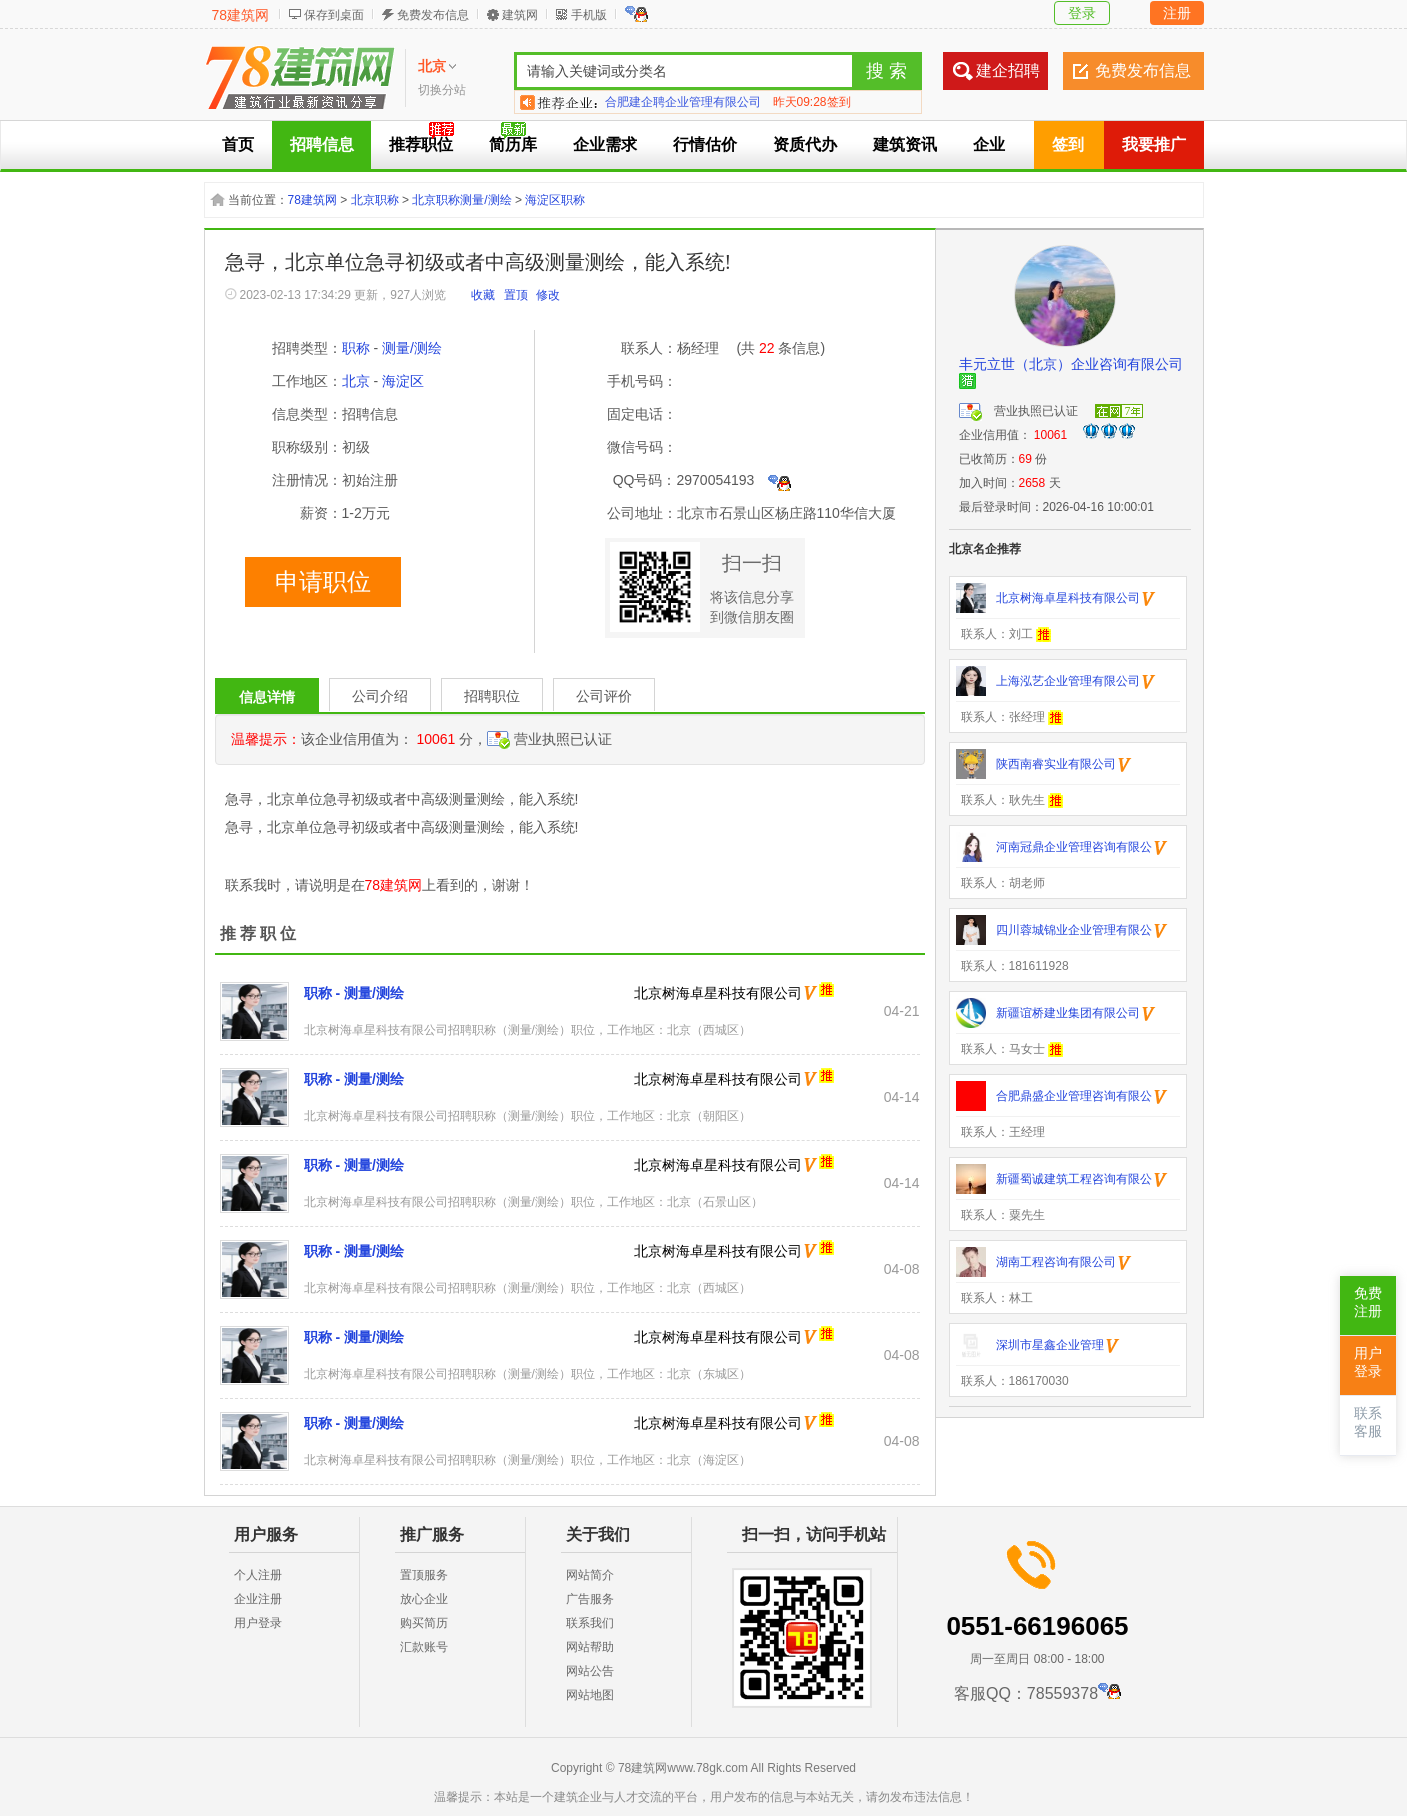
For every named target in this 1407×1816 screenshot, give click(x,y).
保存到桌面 (334, 15)
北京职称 (375, 200)
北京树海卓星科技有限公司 (718, 993)
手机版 (589, 15)
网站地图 (590, 1695)
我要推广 (1154, 144)
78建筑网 (241, 15)
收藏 (483, 295)
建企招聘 (1008, 70)
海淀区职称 (555, 200)
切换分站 (442, 90)
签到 (1068, 144)
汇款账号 (424, 1647)
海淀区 (403, 381)
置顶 (516, 295)
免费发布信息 (433, 15)
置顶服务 (424, 1575)
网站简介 (590, 1575)
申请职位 (323, 582)
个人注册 (258, 1575)
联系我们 (590, 1623)
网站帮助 (590, 1647)
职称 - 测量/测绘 (354, 993)
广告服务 (590, 1599)
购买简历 (424, 1623)
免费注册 (1368, 1302)
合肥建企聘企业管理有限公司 (683, 102)
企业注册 (258, 1599)
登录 (1082, 13)
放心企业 (424, 1599)
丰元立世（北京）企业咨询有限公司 (1071, 364)
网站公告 (590, 1671)
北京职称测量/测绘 (461, 200)
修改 (548, 295)
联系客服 (1368, 1422)
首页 (238, 144)
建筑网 (520, 15)
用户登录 (258, 1623)
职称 (356, 348)
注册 (1177, 13)
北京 (356, 381)
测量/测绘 (412, 348)
